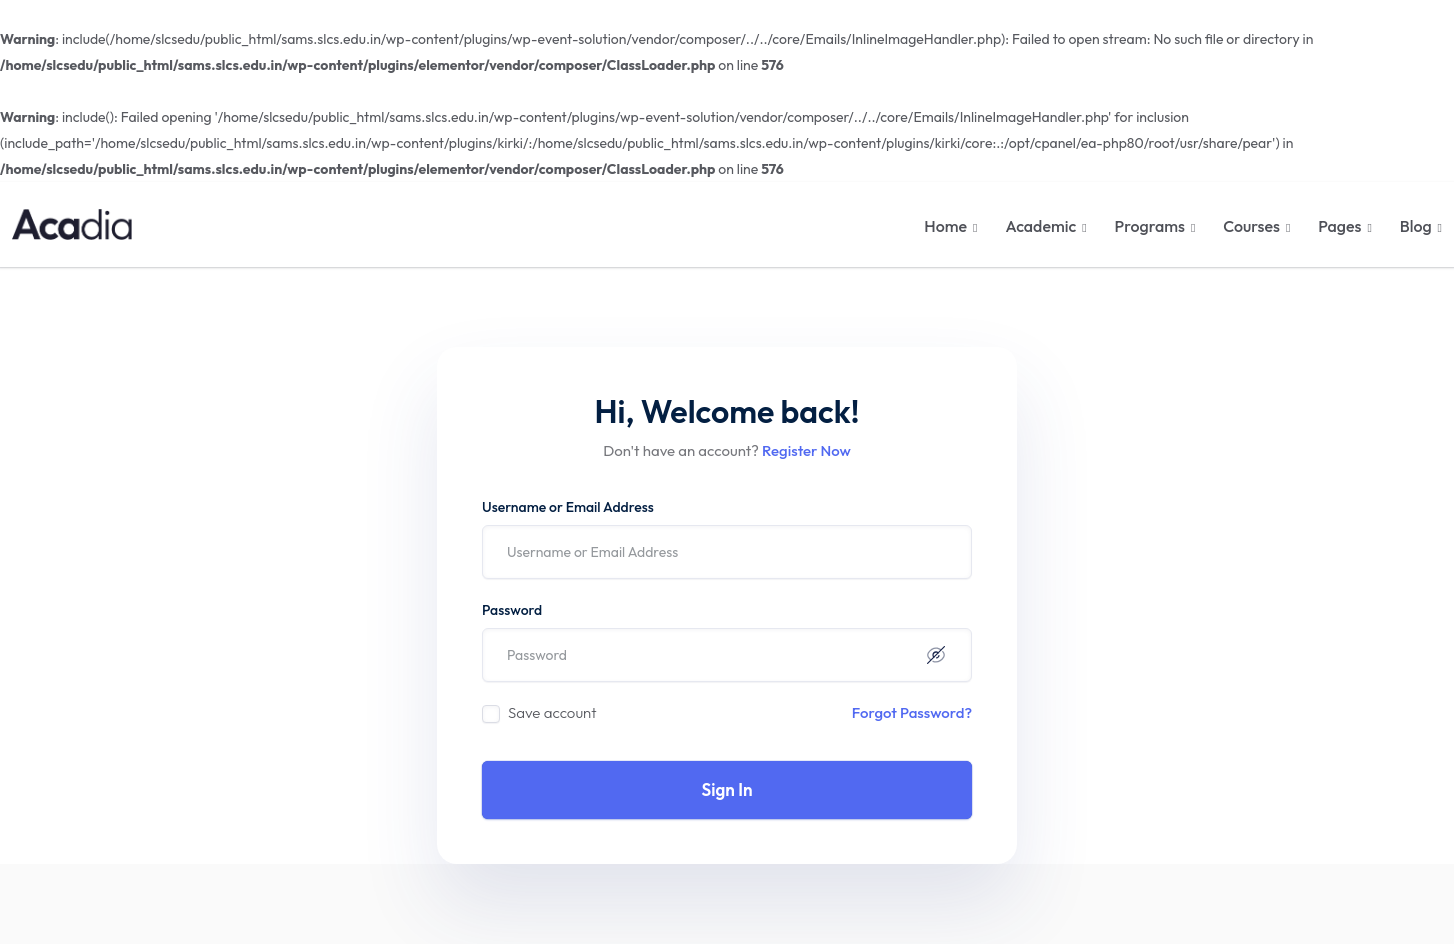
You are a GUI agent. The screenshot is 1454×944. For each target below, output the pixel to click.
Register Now (806, 450)
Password (512, 610)
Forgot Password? (912, 712)
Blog (1416, 226)
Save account (552, 712)
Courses (1251, 226)
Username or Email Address (568, 507)
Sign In (727, 789)
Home (945, 226)
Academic (1040, 226)
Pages (1339, 226)
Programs (1150, 226)
